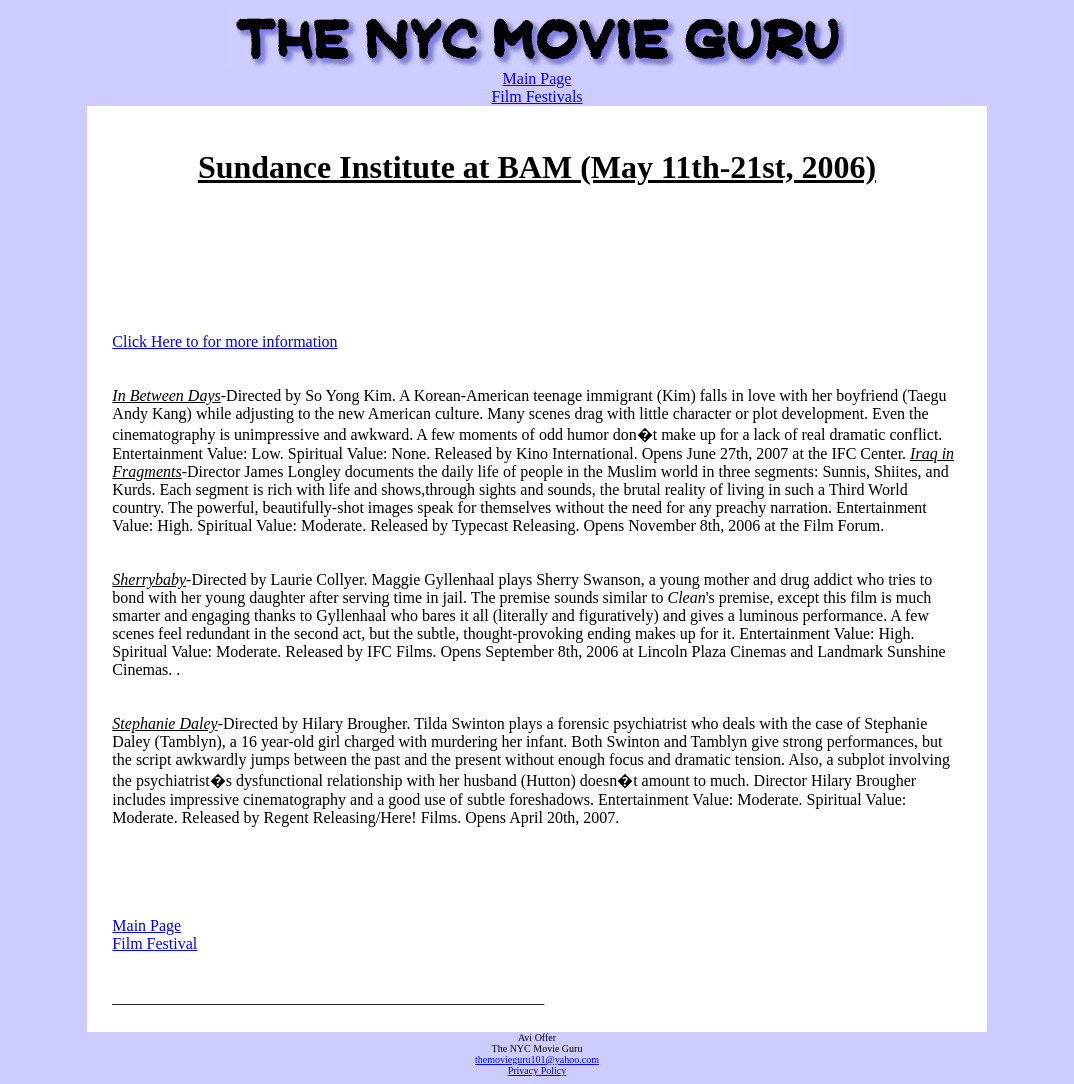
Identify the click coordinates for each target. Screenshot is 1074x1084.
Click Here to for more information (224, 341)
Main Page (537, 78)
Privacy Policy (537, 1070)
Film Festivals (536, 96)
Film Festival (154, 943)
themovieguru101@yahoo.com (537, 1059)
